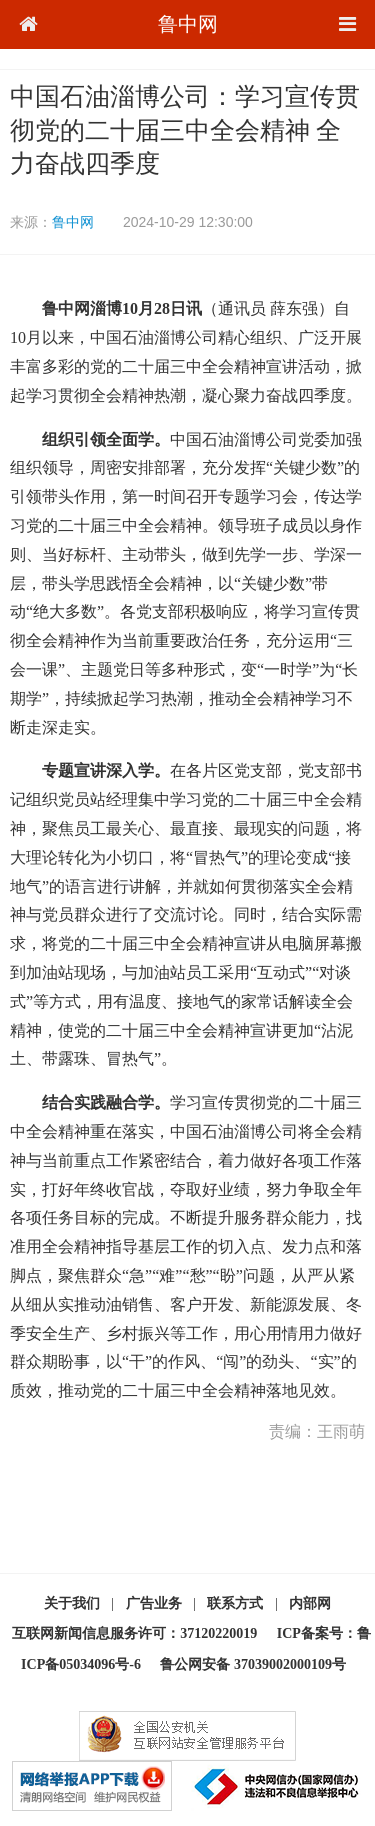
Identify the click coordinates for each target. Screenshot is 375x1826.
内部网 (310, 1603)
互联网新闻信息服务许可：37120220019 (134, 1633)
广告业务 (154, 1603)
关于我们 (72, 1603)
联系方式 (235, 1603)
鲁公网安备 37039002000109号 (253, 1664)
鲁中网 (188, 24)
